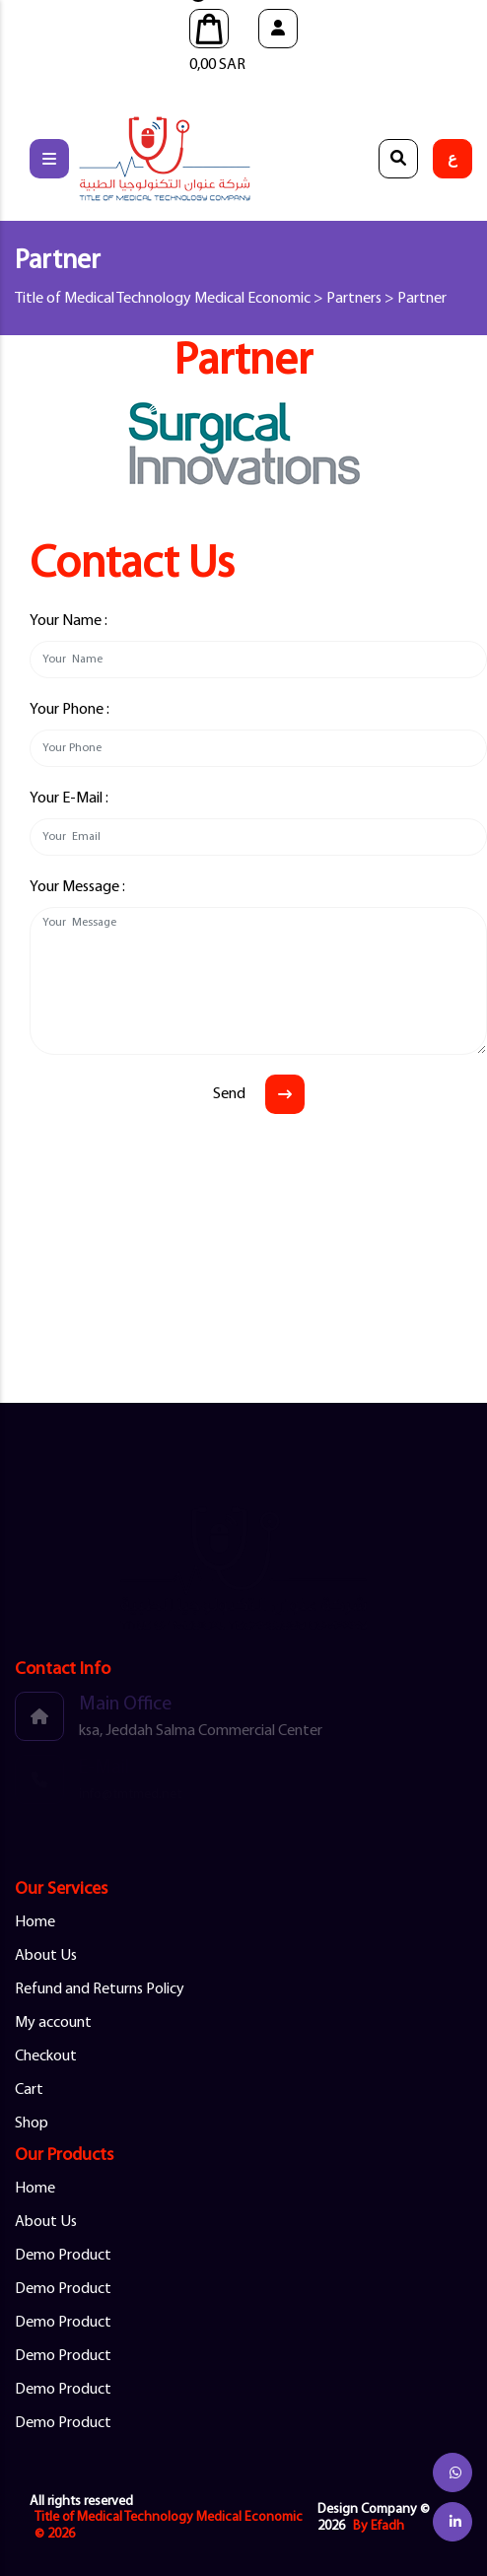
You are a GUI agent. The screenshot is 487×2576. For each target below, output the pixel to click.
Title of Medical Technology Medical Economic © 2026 (169, 2525)
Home (35, 1922)
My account (53, 2023)
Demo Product (63, 2255)
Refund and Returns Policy (99, 1989)
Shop (31, 2123)
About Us (46, 1956)
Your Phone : (69, 710)
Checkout (46, 2056)
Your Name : (68, 621)
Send (229, 1094)
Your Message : (77, 887)
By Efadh (378, 2526)
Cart (29, 2090)
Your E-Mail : (69, 798)
